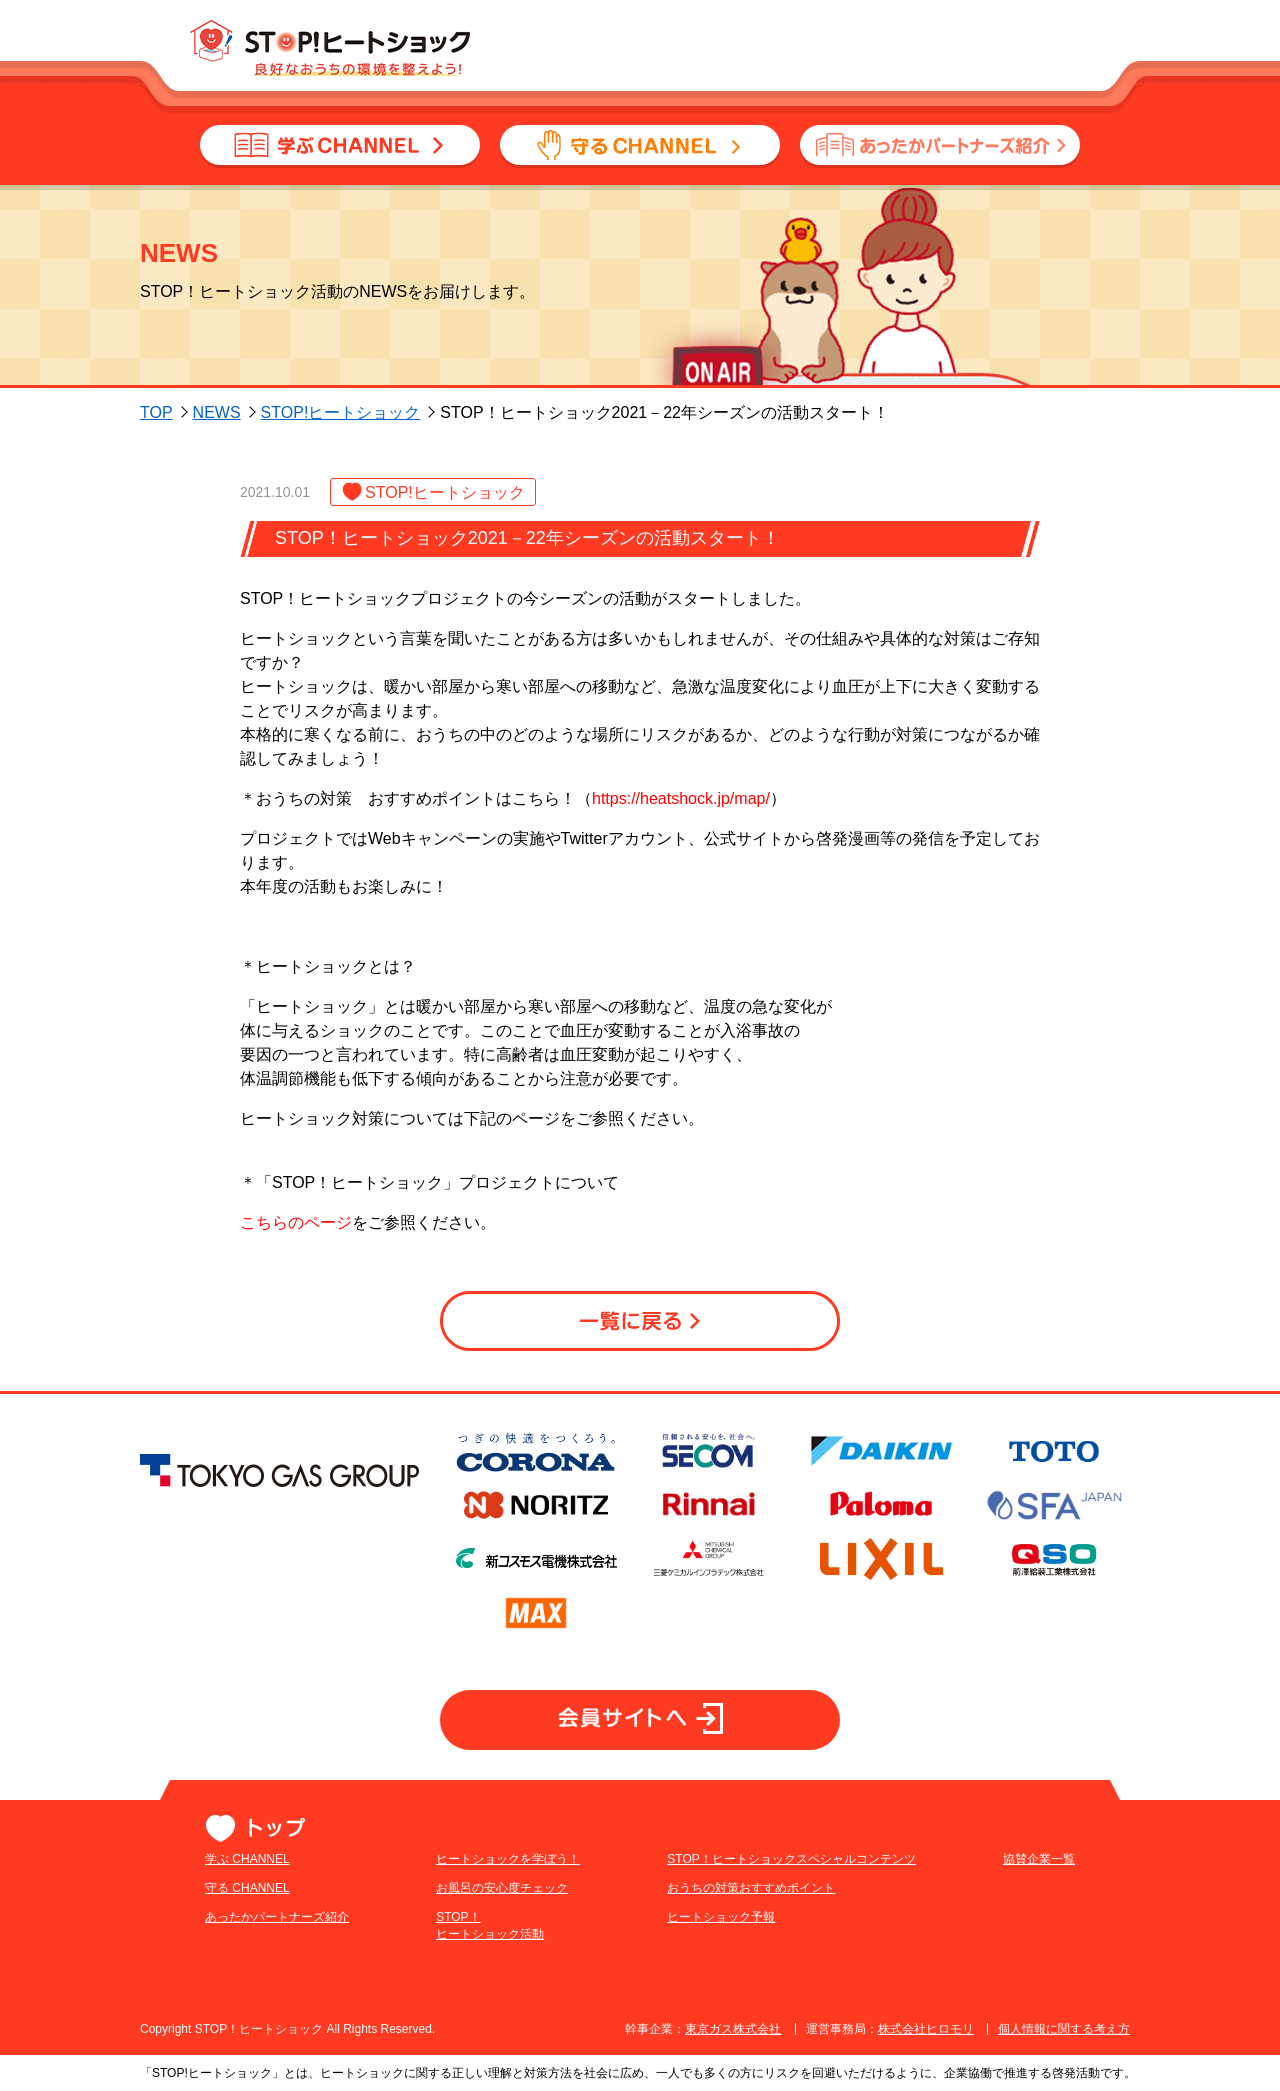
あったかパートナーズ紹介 (277, 1917)
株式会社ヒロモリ (926, 2029)
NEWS (217, 412)
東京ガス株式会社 (733, 2029)
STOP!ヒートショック (341, 412)
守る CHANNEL (247, 1888)
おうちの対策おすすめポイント (679, 1888)
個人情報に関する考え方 (1064, 2029)
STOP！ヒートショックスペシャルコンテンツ (719, 1859)
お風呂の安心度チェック (466, 1888)
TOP (156, 412)
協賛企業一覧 (931, 1859)
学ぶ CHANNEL (247, 1859)
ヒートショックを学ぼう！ (472, 1859)
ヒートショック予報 (649, 1917)
